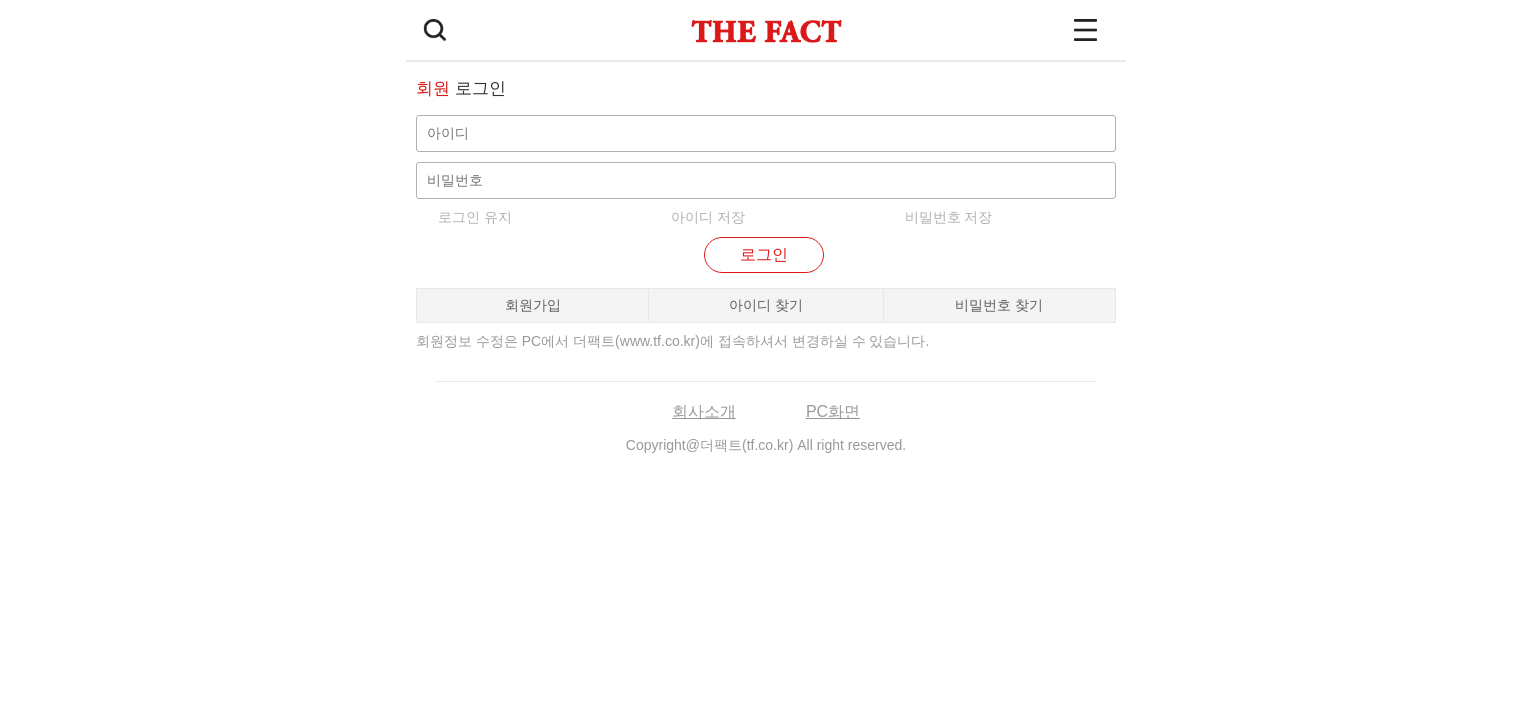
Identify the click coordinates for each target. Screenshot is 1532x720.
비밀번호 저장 (949, 217)
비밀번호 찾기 (999, 305)
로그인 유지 (475, 217)
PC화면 (833, 411)
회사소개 (704, 411)
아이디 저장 (708, 217)
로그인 (764, 254)
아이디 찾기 (766, 305)
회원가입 (533, 305)
